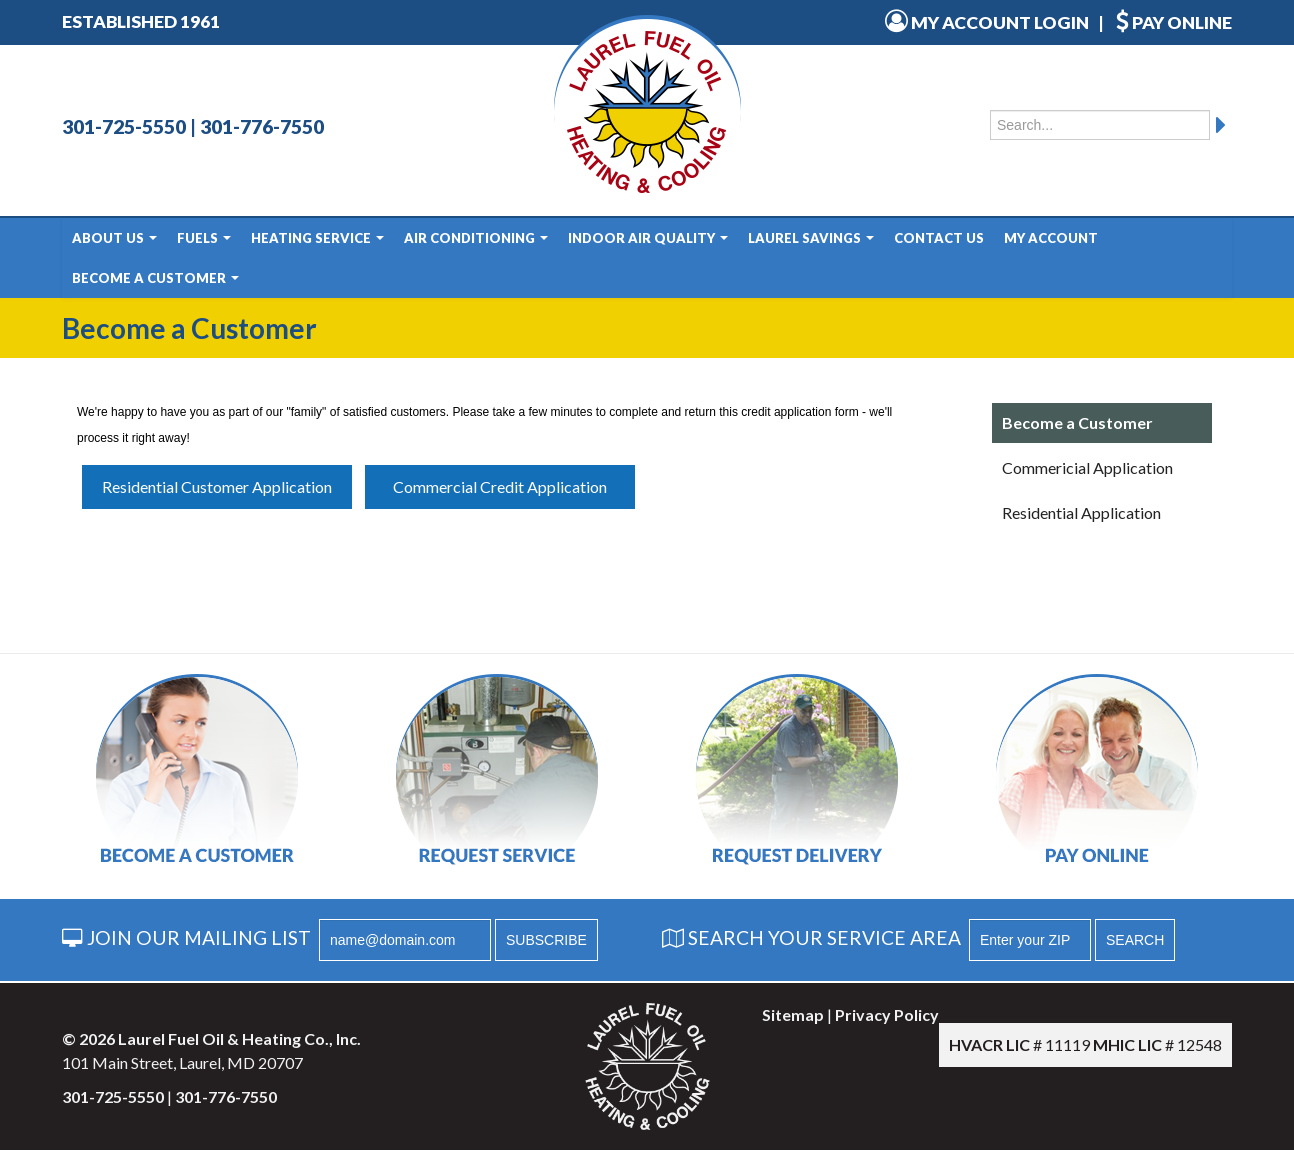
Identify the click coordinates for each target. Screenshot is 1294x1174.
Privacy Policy (887, 1014)
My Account (1051, 238)
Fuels (204, 238)
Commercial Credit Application (500, 486)
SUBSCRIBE (546, 940)
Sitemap (793, 1014)
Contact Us (939, 238)
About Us (114, 238)
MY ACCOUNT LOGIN (987, 22)
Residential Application (1081, 512)
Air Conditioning (476, 238)
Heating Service (317, 238)
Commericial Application (1087, 467)
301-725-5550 (124, 126)
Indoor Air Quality (648, 238)
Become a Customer (155, 278)
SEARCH (1135, 940)
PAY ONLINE (1174, 22)
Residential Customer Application (217, 486)
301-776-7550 (262, 126)
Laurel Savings (811, 238)
